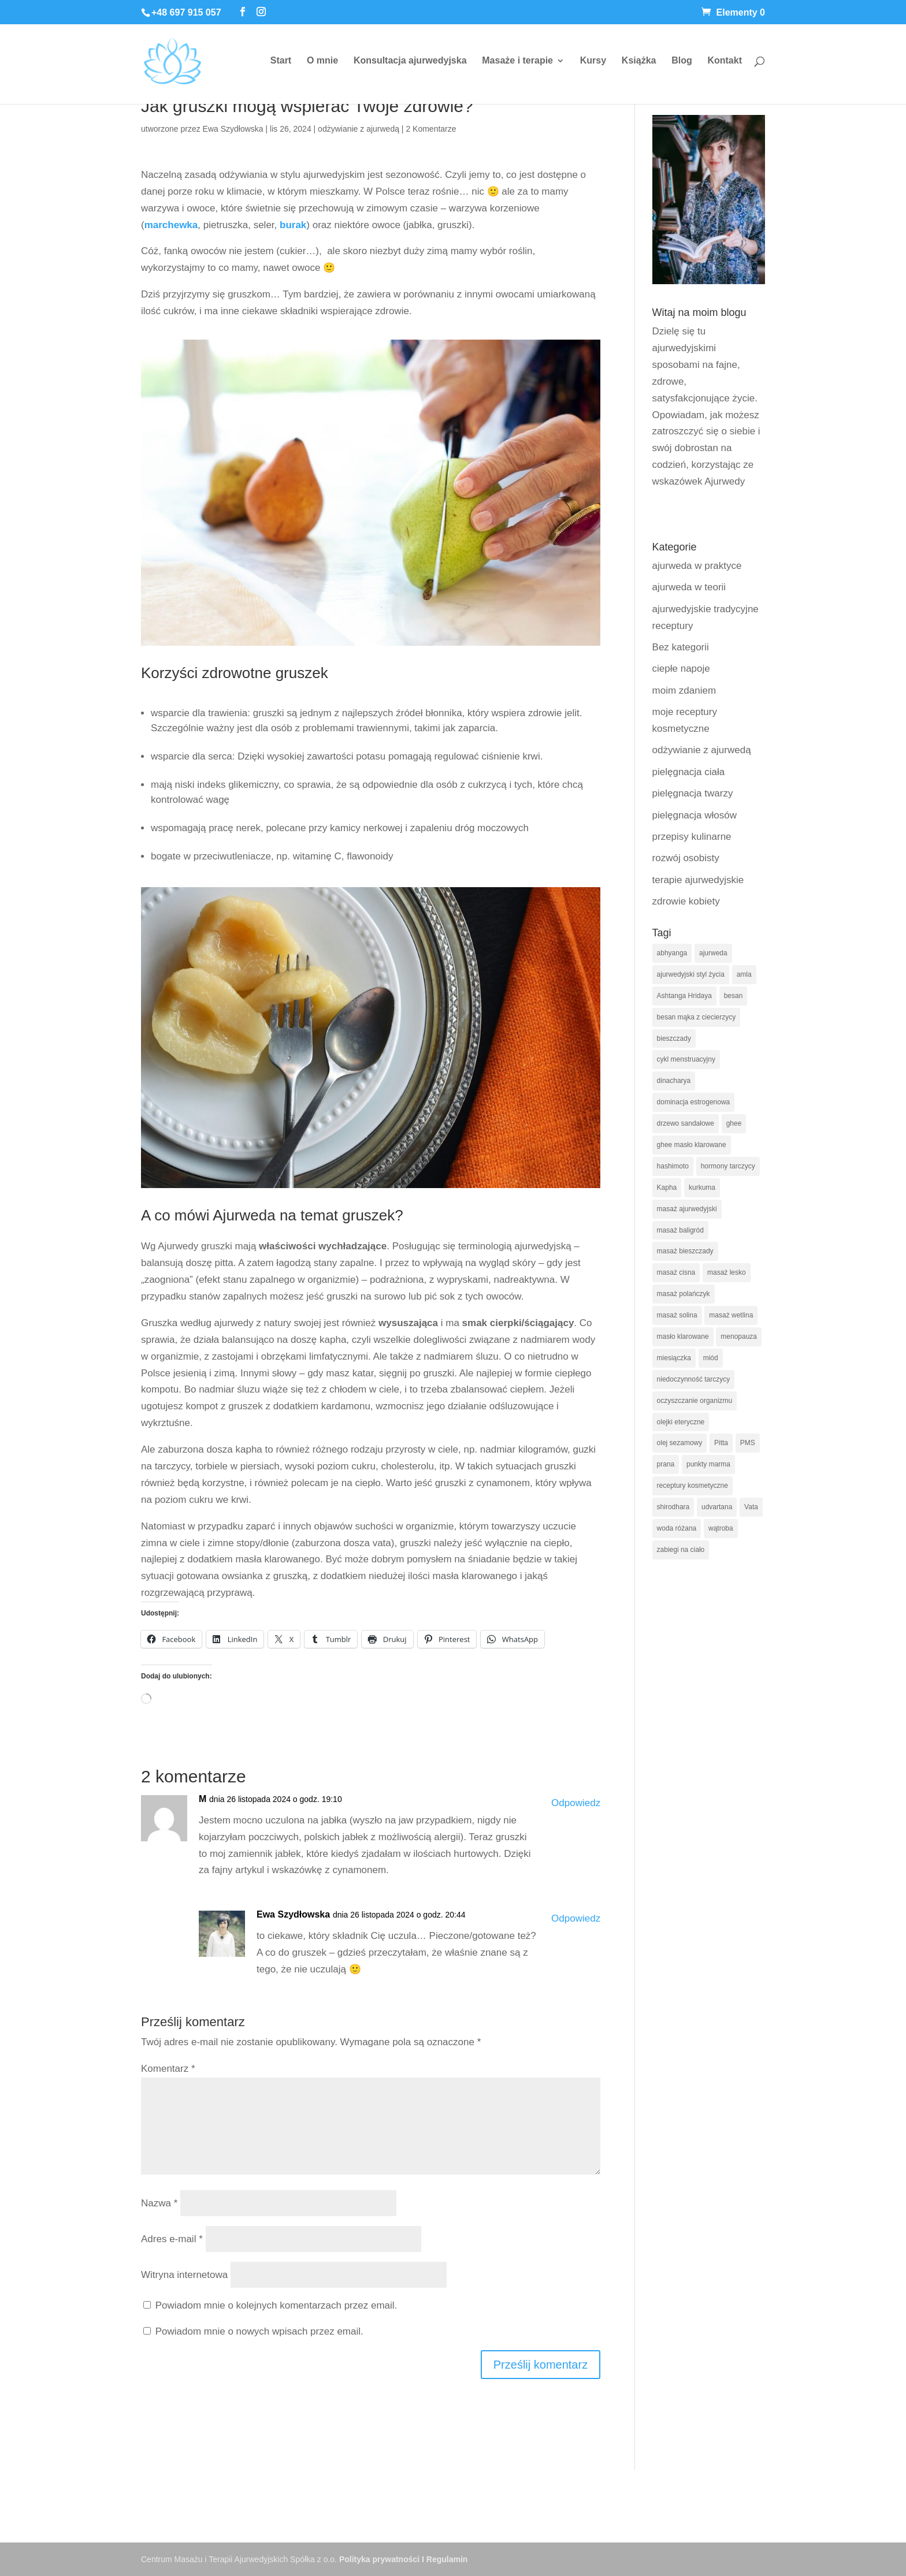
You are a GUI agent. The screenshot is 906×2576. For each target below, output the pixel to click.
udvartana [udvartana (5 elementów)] (716, 1507)
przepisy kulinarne (692, 836)
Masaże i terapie (517, 61)
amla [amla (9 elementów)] (744, 974)
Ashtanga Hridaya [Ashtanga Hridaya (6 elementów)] (684, 996)
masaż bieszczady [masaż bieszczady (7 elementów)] (685, 1251)
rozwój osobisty (685, 858)
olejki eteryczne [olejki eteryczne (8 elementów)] (681, 1422)
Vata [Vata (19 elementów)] (751, 1507)
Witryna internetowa (184, 2274)
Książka (639, 61)
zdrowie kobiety (686, 901)
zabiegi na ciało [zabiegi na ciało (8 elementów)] (681, 1550)
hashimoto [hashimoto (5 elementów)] (673, 1166)
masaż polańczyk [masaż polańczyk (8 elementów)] (683, 1294)
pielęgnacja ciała (688, 771)
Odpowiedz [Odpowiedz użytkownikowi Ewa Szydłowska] (575, 1918)
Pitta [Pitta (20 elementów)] (721, 1443)
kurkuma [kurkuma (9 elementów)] (702, 1187)
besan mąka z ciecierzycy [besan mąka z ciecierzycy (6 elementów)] (696, 1017)
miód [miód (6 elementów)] (710, 1358)
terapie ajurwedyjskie (698, 879)
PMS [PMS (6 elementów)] (747, 1443)
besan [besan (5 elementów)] (733, 996)
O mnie (322, 61)
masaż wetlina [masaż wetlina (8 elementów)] (731, 1315)
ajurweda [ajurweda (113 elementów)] (713, 953)
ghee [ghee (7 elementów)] (734, 1123)
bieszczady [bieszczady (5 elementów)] (674, 1038)
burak (293, 224)
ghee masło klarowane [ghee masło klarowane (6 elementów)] (691, 1145)
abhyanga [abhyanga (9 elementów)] (672, 953)
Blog (681, 61)
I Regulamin (444, 2559)
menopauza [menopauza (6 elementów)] (739, 1336)
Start (280, 61)
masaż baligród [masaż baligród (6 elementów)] (680, 1230)
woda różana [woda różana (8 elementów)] (677, 1528)
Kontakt (724, 61)
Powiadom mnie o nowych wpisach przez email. (259, 2331)
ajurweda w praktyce (697, 565)
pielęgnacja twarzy (692, 793)
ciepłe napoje (681, 668)
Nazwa (159, 2203)
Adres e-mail (172, 2238)
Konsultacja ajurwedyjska (410, 61)
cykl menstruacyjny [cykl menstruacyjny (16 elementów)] (686, 1059)
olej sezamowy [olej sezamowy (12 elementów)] (680, 1443)
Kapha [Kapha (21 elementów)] (667, 1187)
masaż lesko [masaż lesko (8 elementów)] (726, 1272)
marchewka (171, 224)
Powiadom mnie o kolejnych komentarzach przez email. (276, 2305)
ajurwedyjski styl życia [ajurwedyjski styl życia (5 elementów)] (691, 974)
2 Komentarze (431, 128)
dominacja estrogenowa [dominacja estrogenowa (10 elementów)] (693, 1102)
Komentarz (168, 2068)
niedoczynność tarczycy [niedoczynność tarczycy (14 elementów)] (693, 1379)
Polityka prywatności (379, 2559)
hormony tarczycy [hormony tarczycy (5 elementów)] (728, 1166)
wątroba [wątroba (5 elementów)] (720, 1528)
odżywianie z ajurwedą (358, 128)
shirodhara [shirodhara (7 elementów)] (673, 1507)
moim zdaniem (684, 690)
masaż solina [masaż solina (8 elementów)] (677, 1315)
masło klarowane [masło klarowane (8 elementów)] (683, 1336)
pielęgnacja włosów (694, 815)
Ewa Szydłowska (233, 128)
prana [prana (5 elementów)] (666, 1464)
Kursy (593, 61)
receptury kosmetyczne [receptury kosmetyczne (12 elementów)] (692, 1485)
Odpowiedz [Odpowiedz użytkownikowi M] (575, 1802)
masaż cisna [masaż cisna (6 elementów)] (676, 1272)
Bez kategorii (680, 647)
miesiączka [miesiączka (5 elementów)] (674, 1358)
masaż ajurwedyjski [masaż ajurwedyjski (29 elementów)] (687, 1209)
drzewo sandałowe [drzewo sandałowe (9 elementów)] (685, 1123)
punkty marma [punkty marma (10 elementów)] (708, 1464)
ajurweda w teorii (689, 587)
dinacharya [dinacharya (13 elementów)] (674, 1081)
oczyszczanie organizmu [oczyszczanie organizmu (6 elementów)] (695, 1401)
